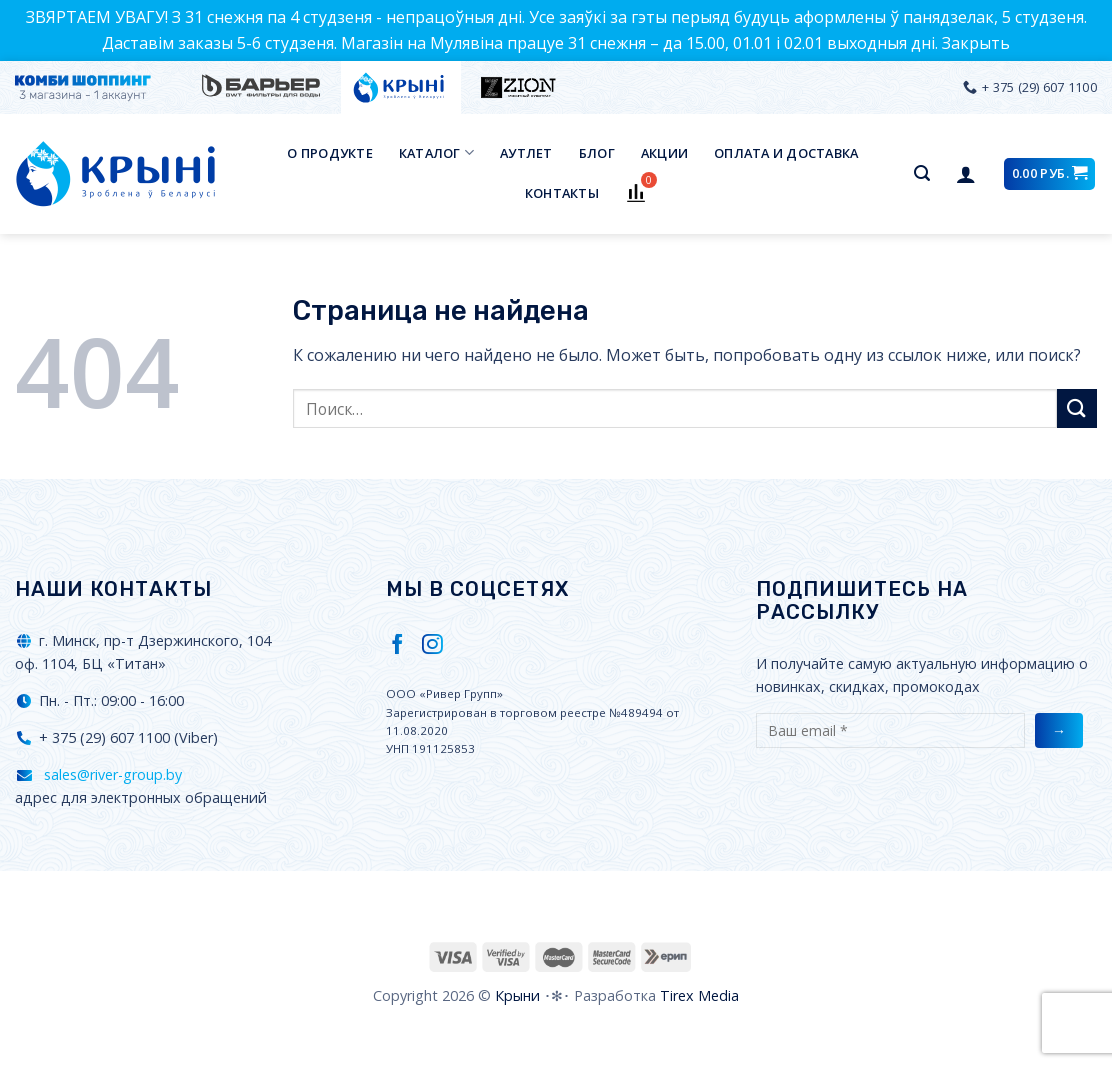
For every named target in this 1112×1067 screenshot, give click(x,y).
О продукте (330, 153)
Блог (597, 153)
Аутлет (526, 153)
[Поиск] (922, 173)
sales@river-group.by (111, 774)
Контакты (562, 193)
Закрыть (976, 43)
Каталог (436, 152)
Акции (664, 153)
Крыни (517, 995)
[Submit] (1077, 408)
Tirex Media (699, 995)
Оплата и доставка (786, 153)
